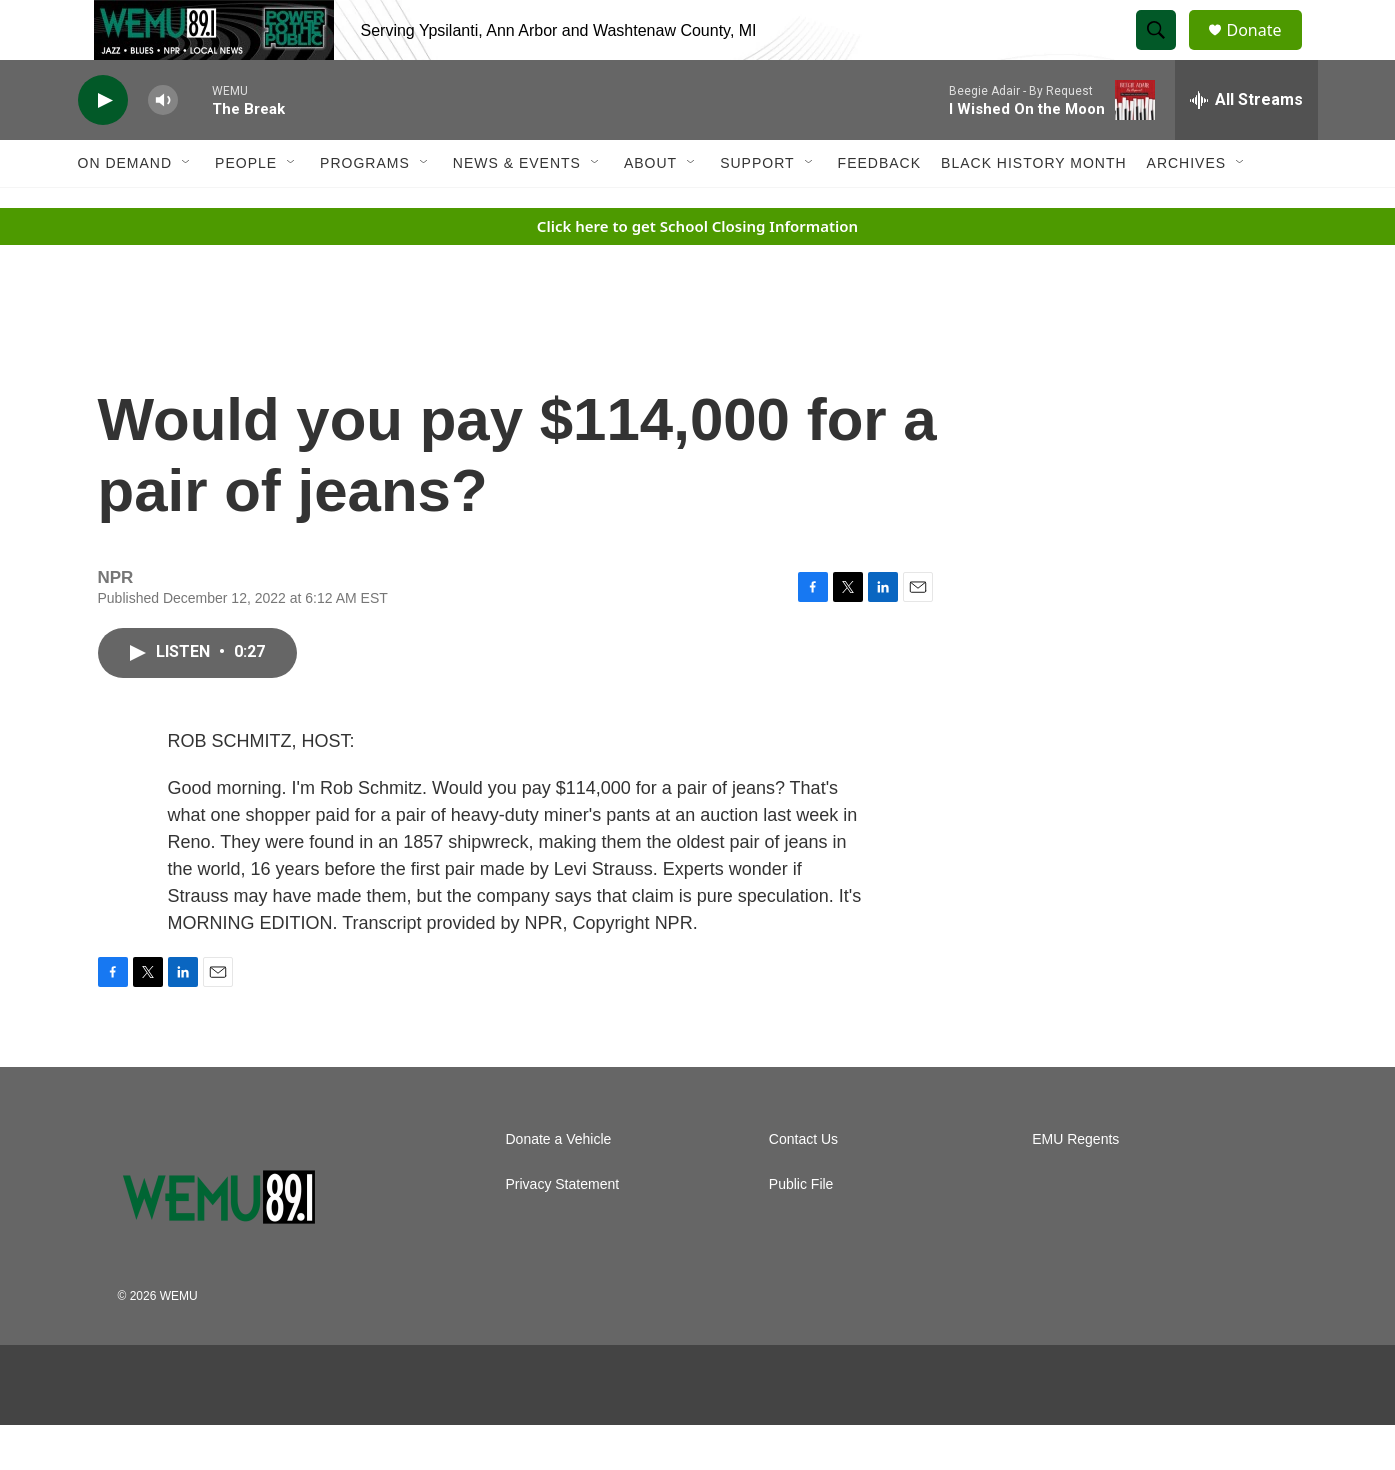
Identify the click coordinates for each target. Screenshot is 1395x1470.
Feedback (879, 208)
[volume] (163, 145)
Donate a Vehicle (559, 1184)
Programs (365, 208)
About (650, 208)
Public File (801, 1229)
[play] (103, 145)
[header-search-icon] (1166, 53)
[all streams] (1246, 145)
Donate (1267, 52)
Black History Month (1033, 208)
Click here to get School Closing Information (697, 271)
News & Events (517, 208)
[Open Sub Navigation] (187, 208)
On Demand (125, 208)
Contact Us (803, 1184)
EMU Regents (1075, 1184)
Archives (1187, 208)
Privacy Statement (563, 1229)
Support (757, 208)
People (246, 208)
